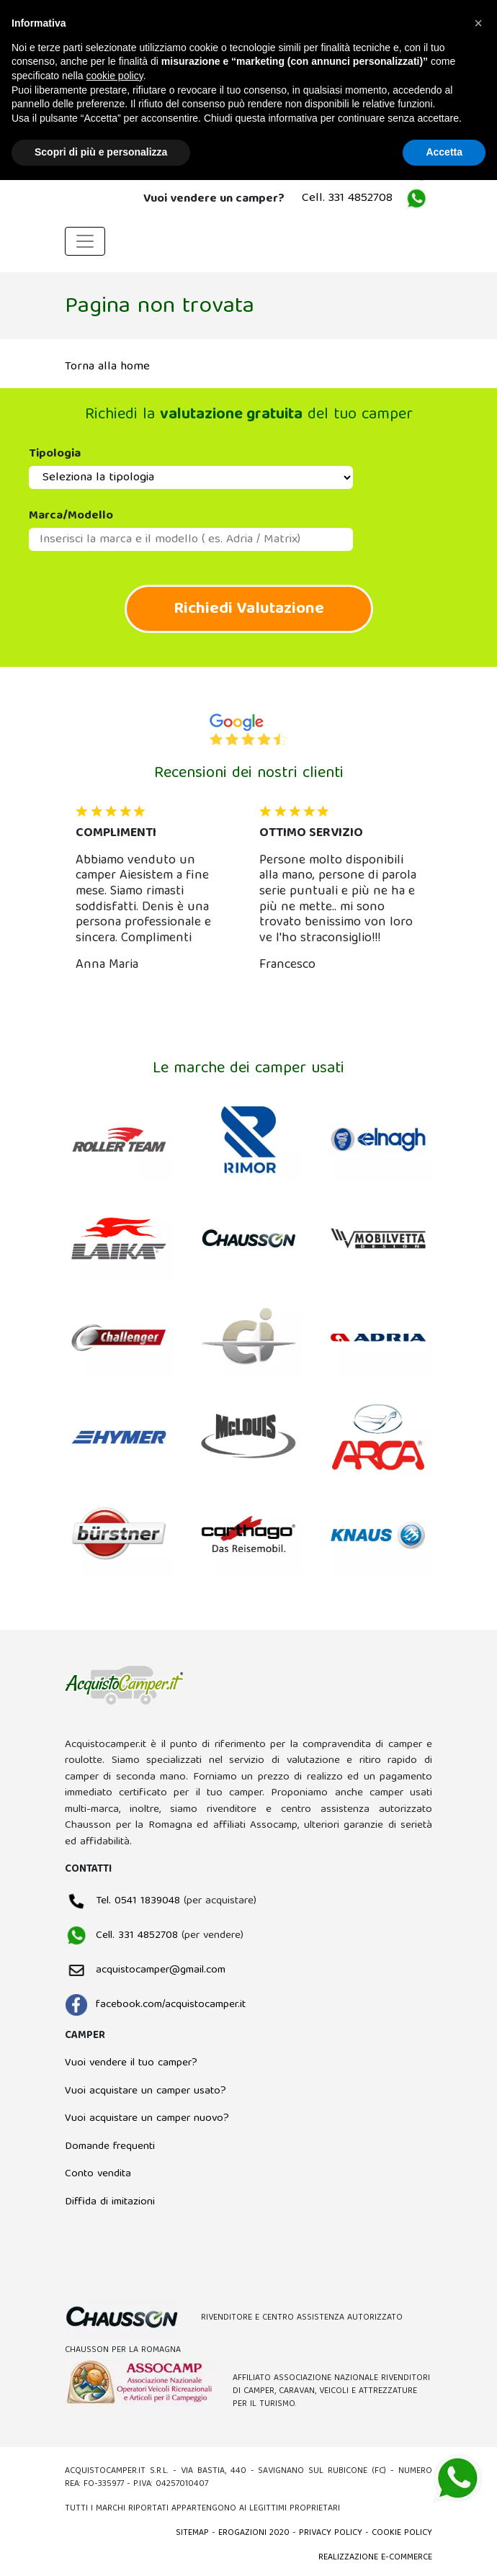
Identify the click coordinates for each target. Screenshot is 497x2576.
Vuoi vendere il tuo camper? (131, 2063)
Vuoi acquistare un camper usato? (145, 2091)
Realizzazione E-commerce (375, 2557)
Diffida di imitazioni (110, 2202)
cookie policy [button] (114, 75)
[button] (92, 893)
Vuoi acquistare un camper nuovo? (147, 2118)
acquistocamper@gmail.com (145, 1970)
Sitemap (192, 2533)
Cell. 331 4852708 (347, 198)
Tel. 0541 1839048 (122, 1901)
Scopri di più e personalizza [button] (101, 152)
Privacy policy (330, 2533)
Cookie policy (402, 2533)
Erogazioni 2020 (254, 2533)
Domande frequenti (110, 2146)
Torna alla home (107, 366)
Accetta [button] (444, 152)
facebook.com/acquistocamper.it (155, 2005)
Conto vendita (98, 2174)
